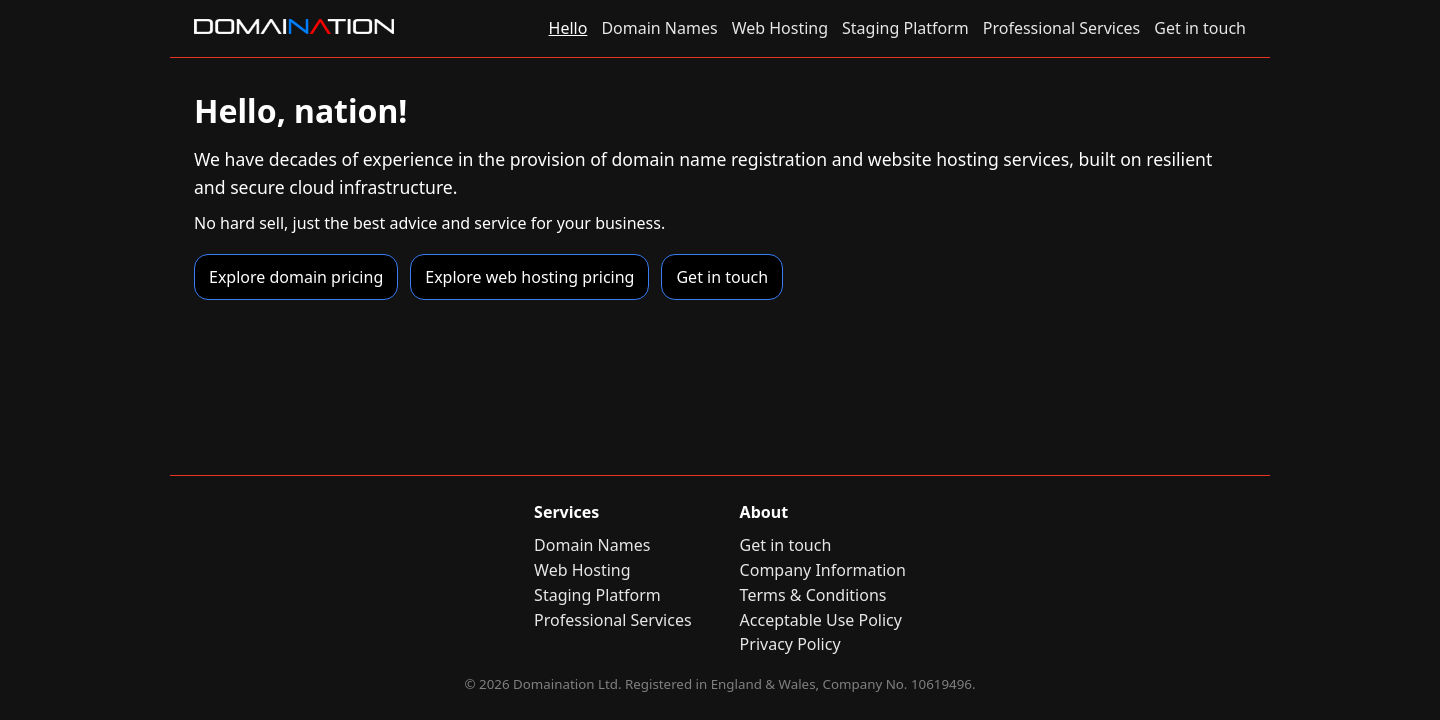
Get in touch (1200, 28)
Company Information (823, 570)
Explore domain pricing (296, 277)
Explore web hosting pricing (529, 277)
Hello (568, 28)
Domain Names (659, 28)
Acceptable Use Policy (821, 620)
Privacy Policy (790, 644)
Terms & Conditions (813, 595)
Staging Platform (905, 28)
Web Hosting (780, 28)
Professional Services (1062, 28)
